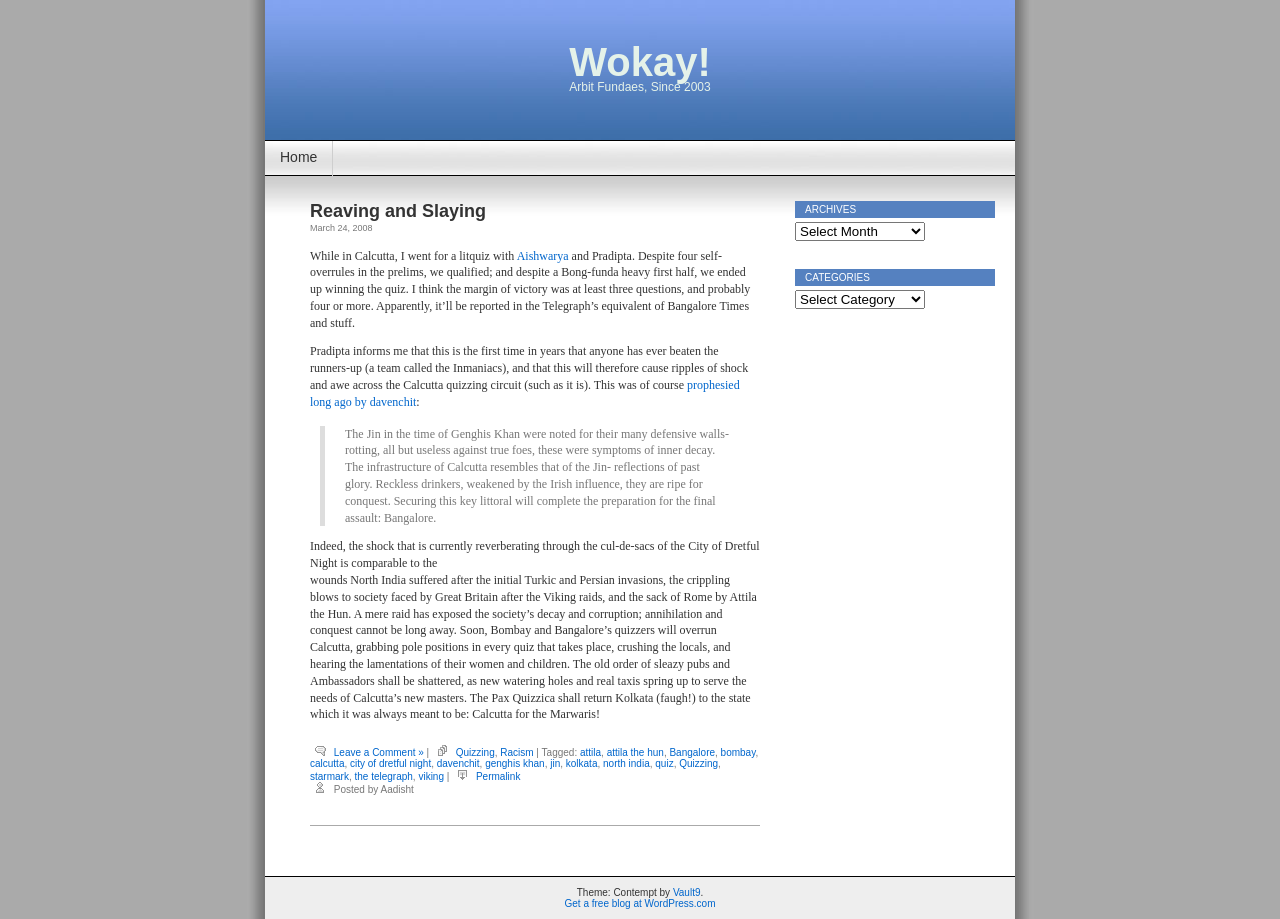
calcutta (327, 763)
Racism (516, 752)
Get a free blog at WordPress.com (640, 903)
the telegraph (383, 776)
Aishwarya (543, 256)
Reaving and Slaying (398, 211)
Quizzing (475, 752)
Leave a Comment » (379, 752)
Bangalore (692, 752)
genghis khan (515, 763)
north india (626, 763)
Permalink (498, 776)
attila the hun (635, 752)
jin (555, 763)
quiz (664, 763)
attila (590, 752)
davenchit (458, 763)
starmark (329, 776)
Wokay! (640, 62)
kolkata (582, 763)
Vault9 (687, 892)
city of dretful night (390, 763)
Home (298, 157)
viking (431, 776)
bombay (738, 752)
